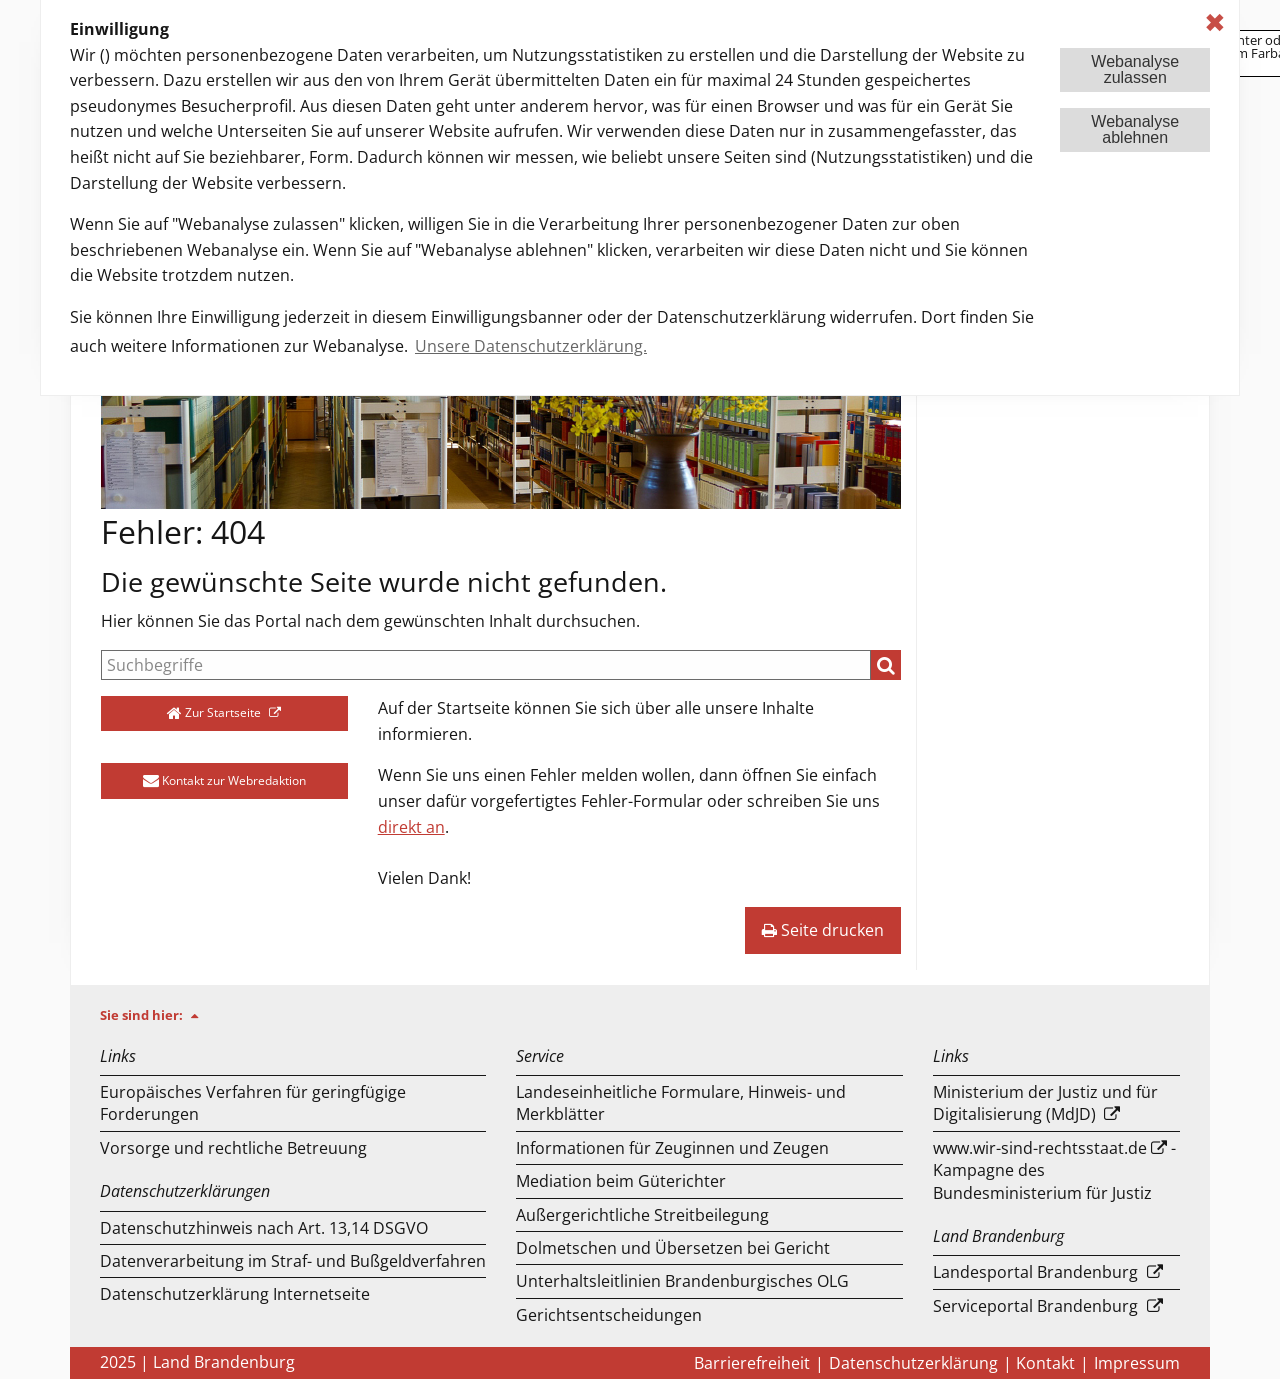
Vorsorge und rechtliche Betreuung (233, 1148)
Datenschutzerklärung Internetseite (235, 1294)
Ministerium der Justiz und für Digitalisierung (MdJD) (1045, 1103)
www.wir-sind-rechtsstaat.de (1040, 1148)
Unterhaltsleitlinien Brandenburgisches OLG (682, 1281)
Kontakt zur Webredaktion (224, 780)
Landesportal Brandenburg (1035, 1272)
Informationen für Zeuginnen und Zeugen (672, 1148)
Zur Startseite (215, 712)
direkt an (411, 827)
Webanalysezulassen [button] (1135, 69)
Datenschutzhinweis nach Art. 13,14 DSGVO (264, 1228)
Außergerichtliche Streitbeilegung (642, 1215)
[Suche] (486, 665)
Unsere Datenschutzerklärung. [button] (531, 346)
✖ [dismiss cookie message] (1215, 22)
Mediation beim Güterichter (621, 1181)
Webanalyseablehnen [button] (1135, 129)
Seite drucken (823, 930)
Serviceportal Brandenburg (1035, 1306)
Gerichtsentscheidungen (609, 1315)
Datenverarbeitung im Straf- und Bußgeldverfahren (293, 1261)
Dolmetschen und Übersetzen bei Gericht (673, 1248)
